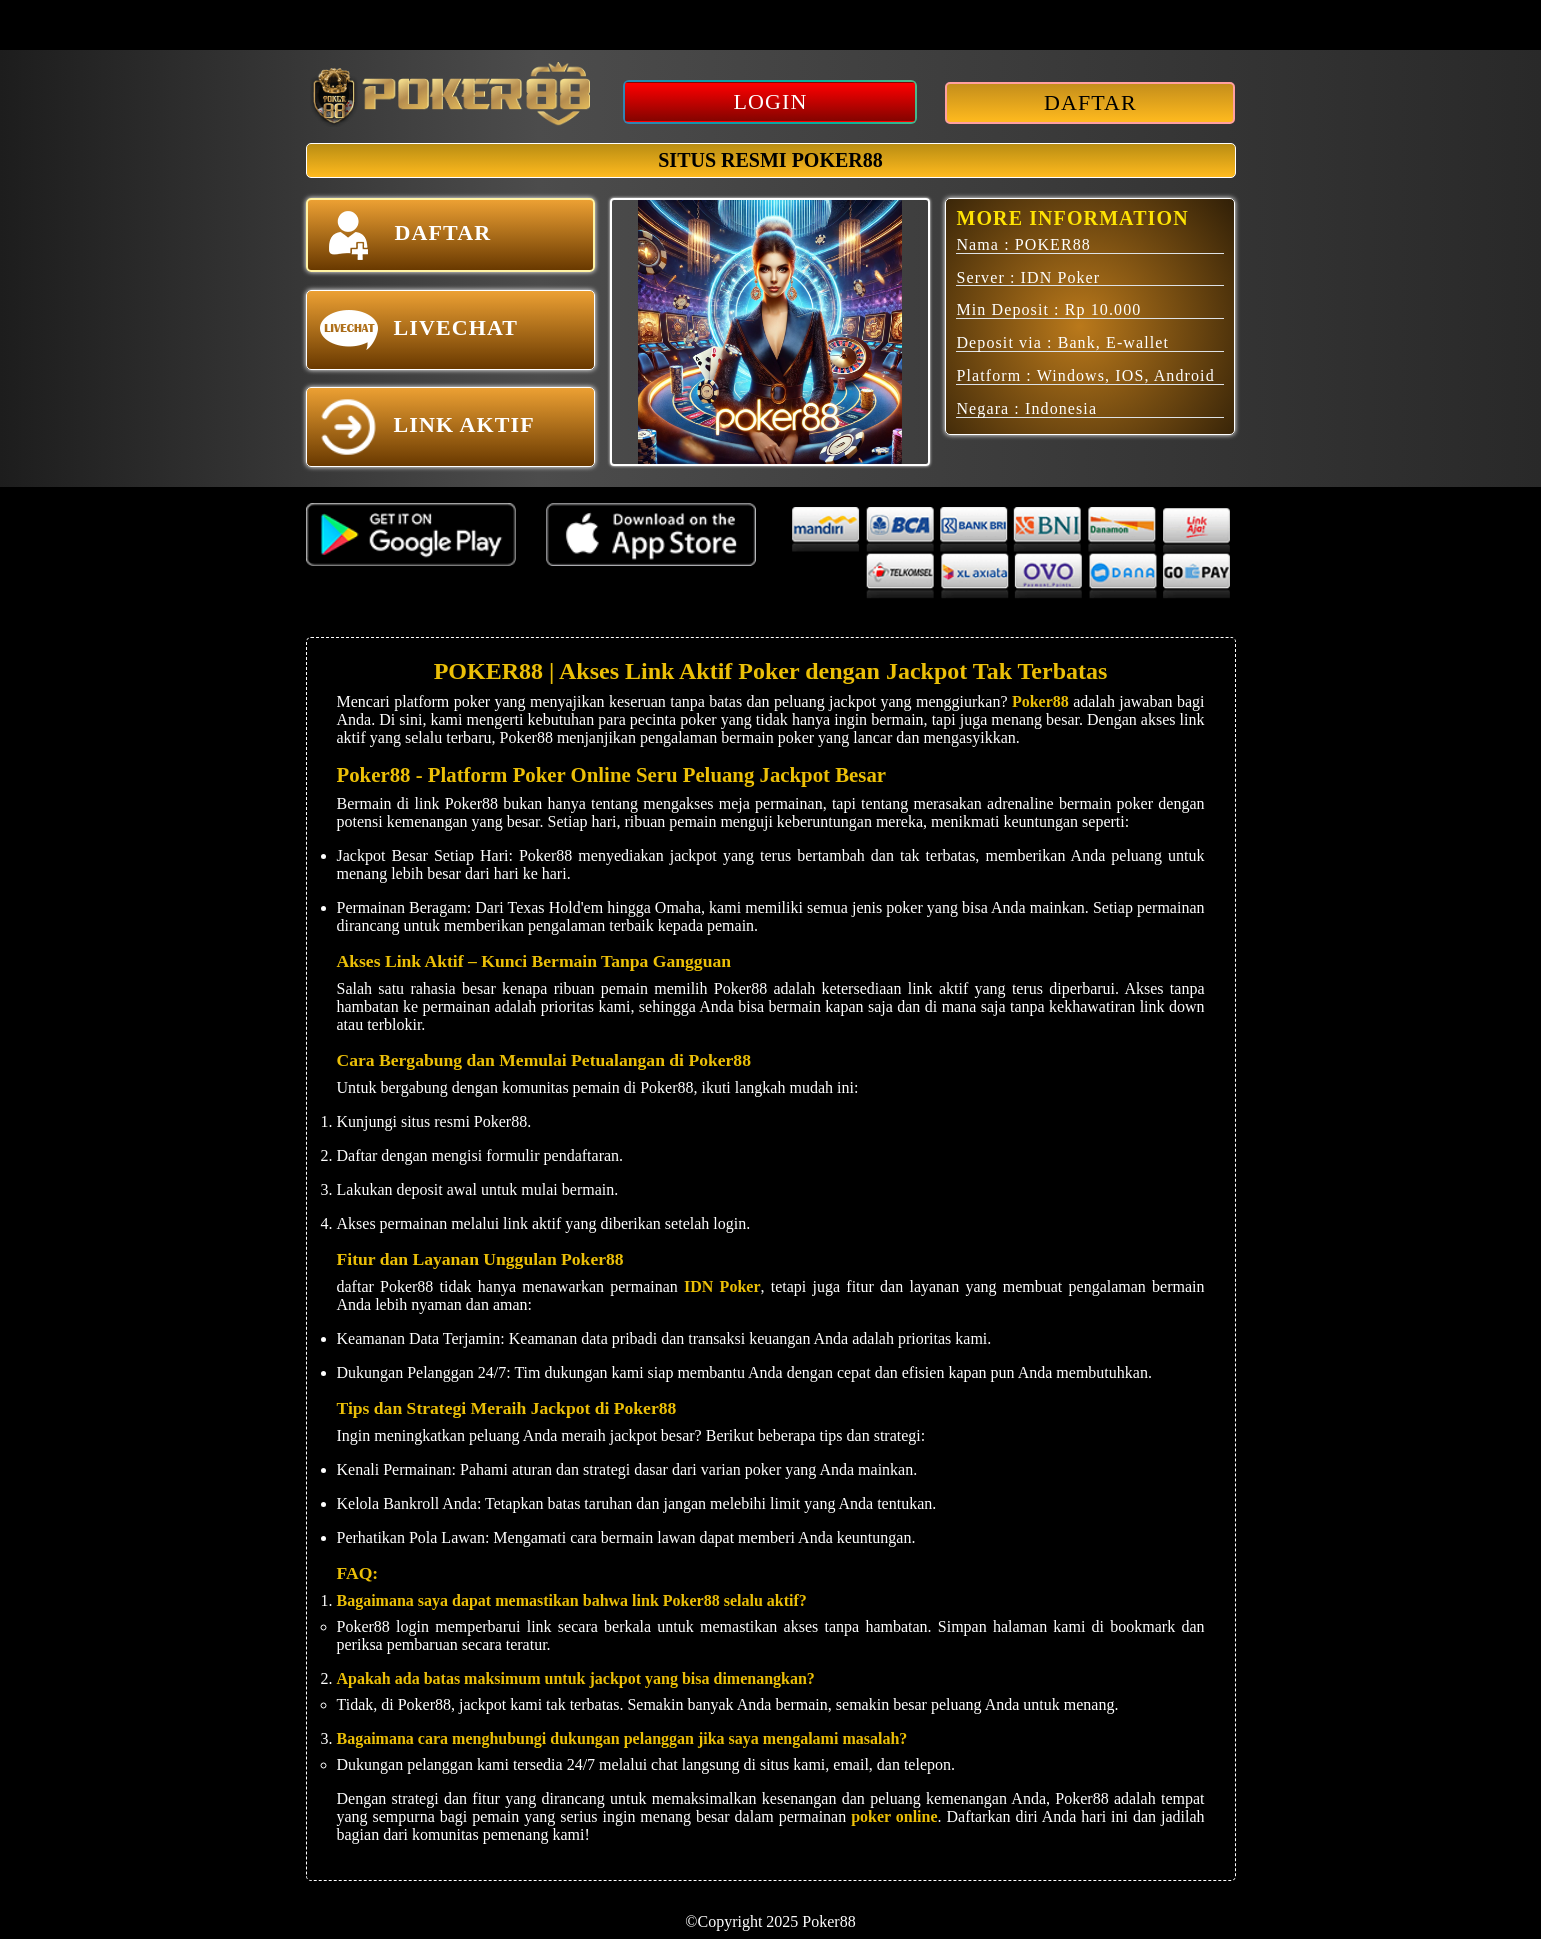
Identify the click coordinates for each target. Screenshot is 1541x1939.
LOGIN (771, 101)
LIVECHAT (419, 330)
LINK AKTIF (427, 427)
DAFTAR (1090, 102)
